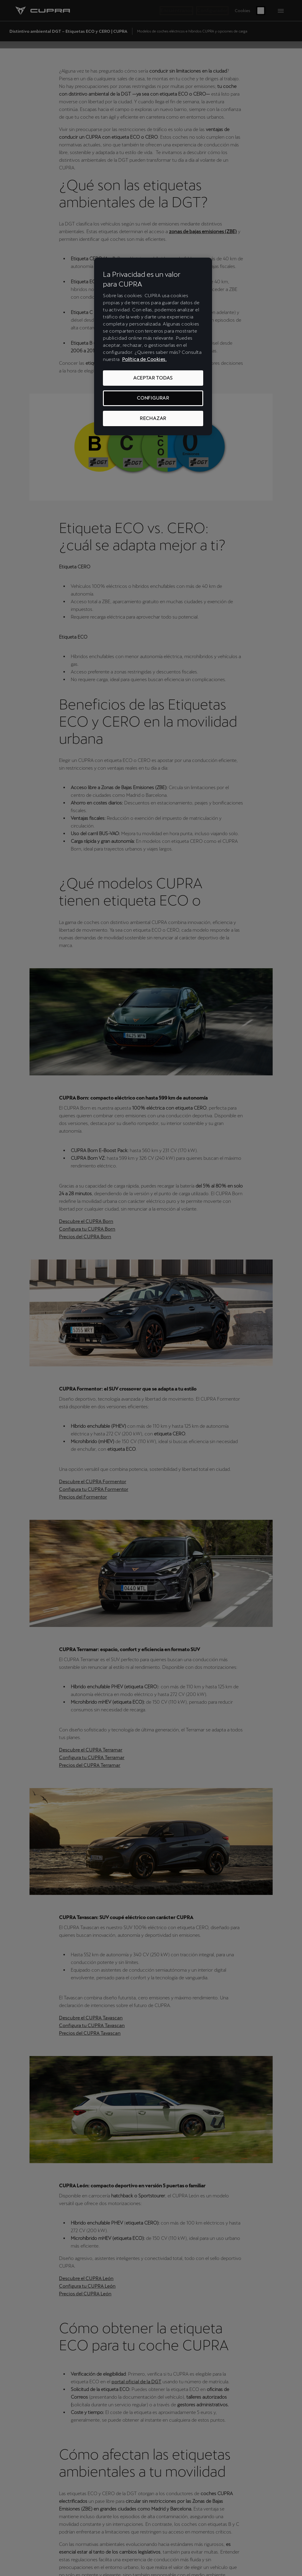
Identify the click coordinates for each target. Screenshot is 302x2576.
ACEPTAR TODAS (153, 378)
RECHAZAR (153, 418)
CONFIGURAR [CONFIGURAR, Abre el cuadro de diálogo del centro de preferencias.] (153, 398)
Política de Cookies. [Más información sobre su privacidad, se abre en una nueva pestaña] (144, 359)
